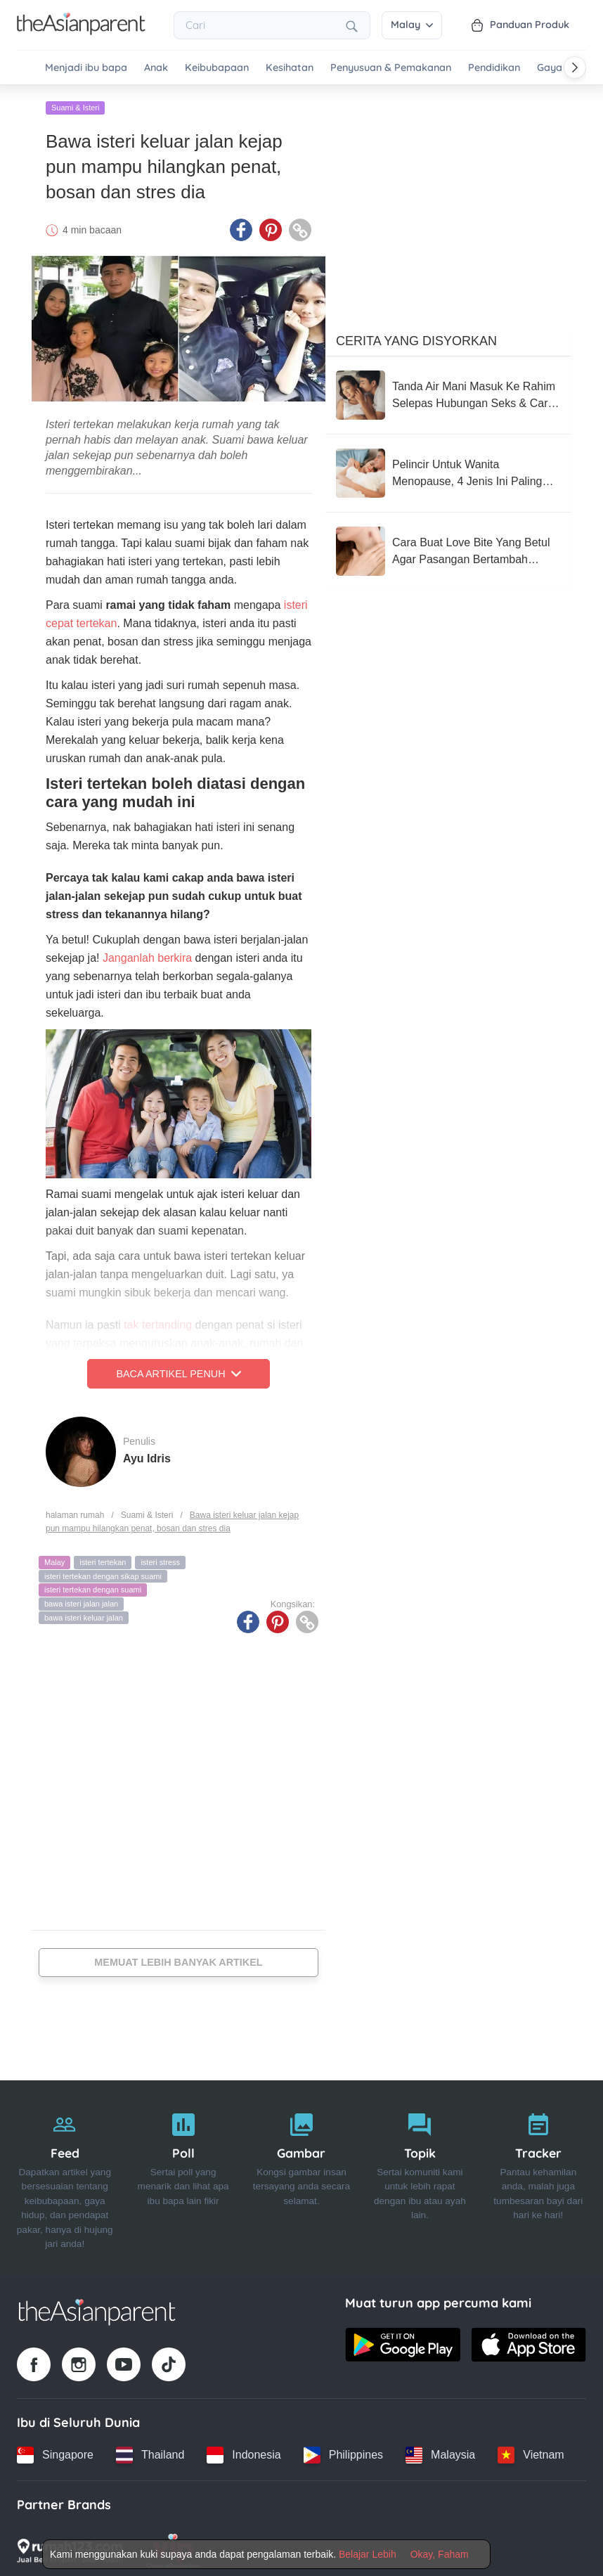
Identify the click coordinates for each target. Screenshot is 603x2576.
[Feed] (64, 2173)
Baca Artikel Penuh (178, 1369)
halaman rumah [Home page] (75, 1511)
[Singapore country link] (55, 2450)
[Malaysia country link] (440, 2450)
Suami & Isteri (75, 103)
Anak (156, 68)
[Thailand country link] (150, 2450)
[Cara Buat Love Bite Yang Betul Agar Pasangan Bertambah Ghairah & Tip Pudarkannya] (448, 547)
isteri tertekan (102, 1558)
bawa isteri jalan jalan (81, 1599)
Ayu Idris (147, 1454)
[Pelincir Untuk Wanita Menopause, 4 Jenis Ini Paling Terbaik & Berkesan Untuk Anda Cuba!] (448, 469)
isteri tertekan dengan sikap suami (103, 1572)
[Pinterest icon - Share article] (270, 225)
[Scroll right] (575, 67)
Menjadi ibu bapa (86, 68)
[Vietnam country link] (531, 2450)
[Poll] (182, 2173)
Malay (412, 24)
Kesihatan (289, 68)
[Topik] (419, 2173)
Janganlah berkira (147, 954)
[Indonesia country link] (243, 2450)
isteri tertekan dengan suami (92, 1585)
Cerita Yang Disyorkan (416, 337)
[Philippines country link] (343, 2450)
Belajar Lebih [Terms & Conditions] (367, 2554)
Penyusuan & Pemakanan (390, 68)
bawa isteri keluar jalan (83, 1613)
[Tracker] (538, 2173)
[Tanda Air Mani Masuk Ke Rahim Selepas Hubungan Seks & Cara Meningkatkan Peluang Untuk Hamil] (448, 391)
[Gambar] (301, 2173)
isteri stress (160, 1558)
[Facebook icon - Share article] (241, 225)
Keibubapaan (217, 68)
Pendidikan (494, 68)
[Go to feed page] (81, 31)
